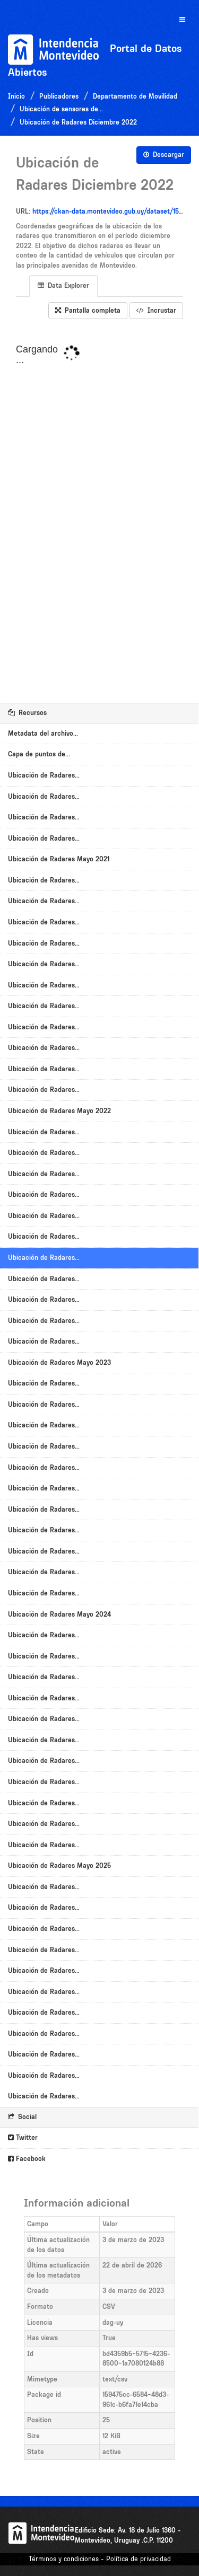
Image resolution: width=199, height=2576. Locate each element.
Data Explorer (63, 285)
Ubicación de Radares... (44, 775)
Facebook (27, 2159)
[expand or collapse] (182, 20)
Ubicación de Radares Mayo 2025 (59, 1865)
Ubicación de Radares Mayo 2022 (59, 1111)
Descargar (163, 154)
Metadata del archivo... (43, 733)
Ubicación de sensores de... (61, 109)
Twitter (23, 2137)
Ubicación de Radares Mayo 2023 (59, 1362)
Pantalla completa (87, 310)
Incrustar (156, 310)
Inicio (16, 96)
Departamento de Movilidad (135, 96)
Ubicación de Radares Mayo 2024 (59, 1614)
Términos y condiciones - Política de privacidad (100, 2559)
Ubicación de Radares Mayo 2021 (58, 859)
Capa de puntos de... (39, 754)
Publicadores (59, 96)
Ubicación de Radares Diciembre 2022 (78, 122)
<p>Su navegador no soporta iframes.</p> (99, 511)
